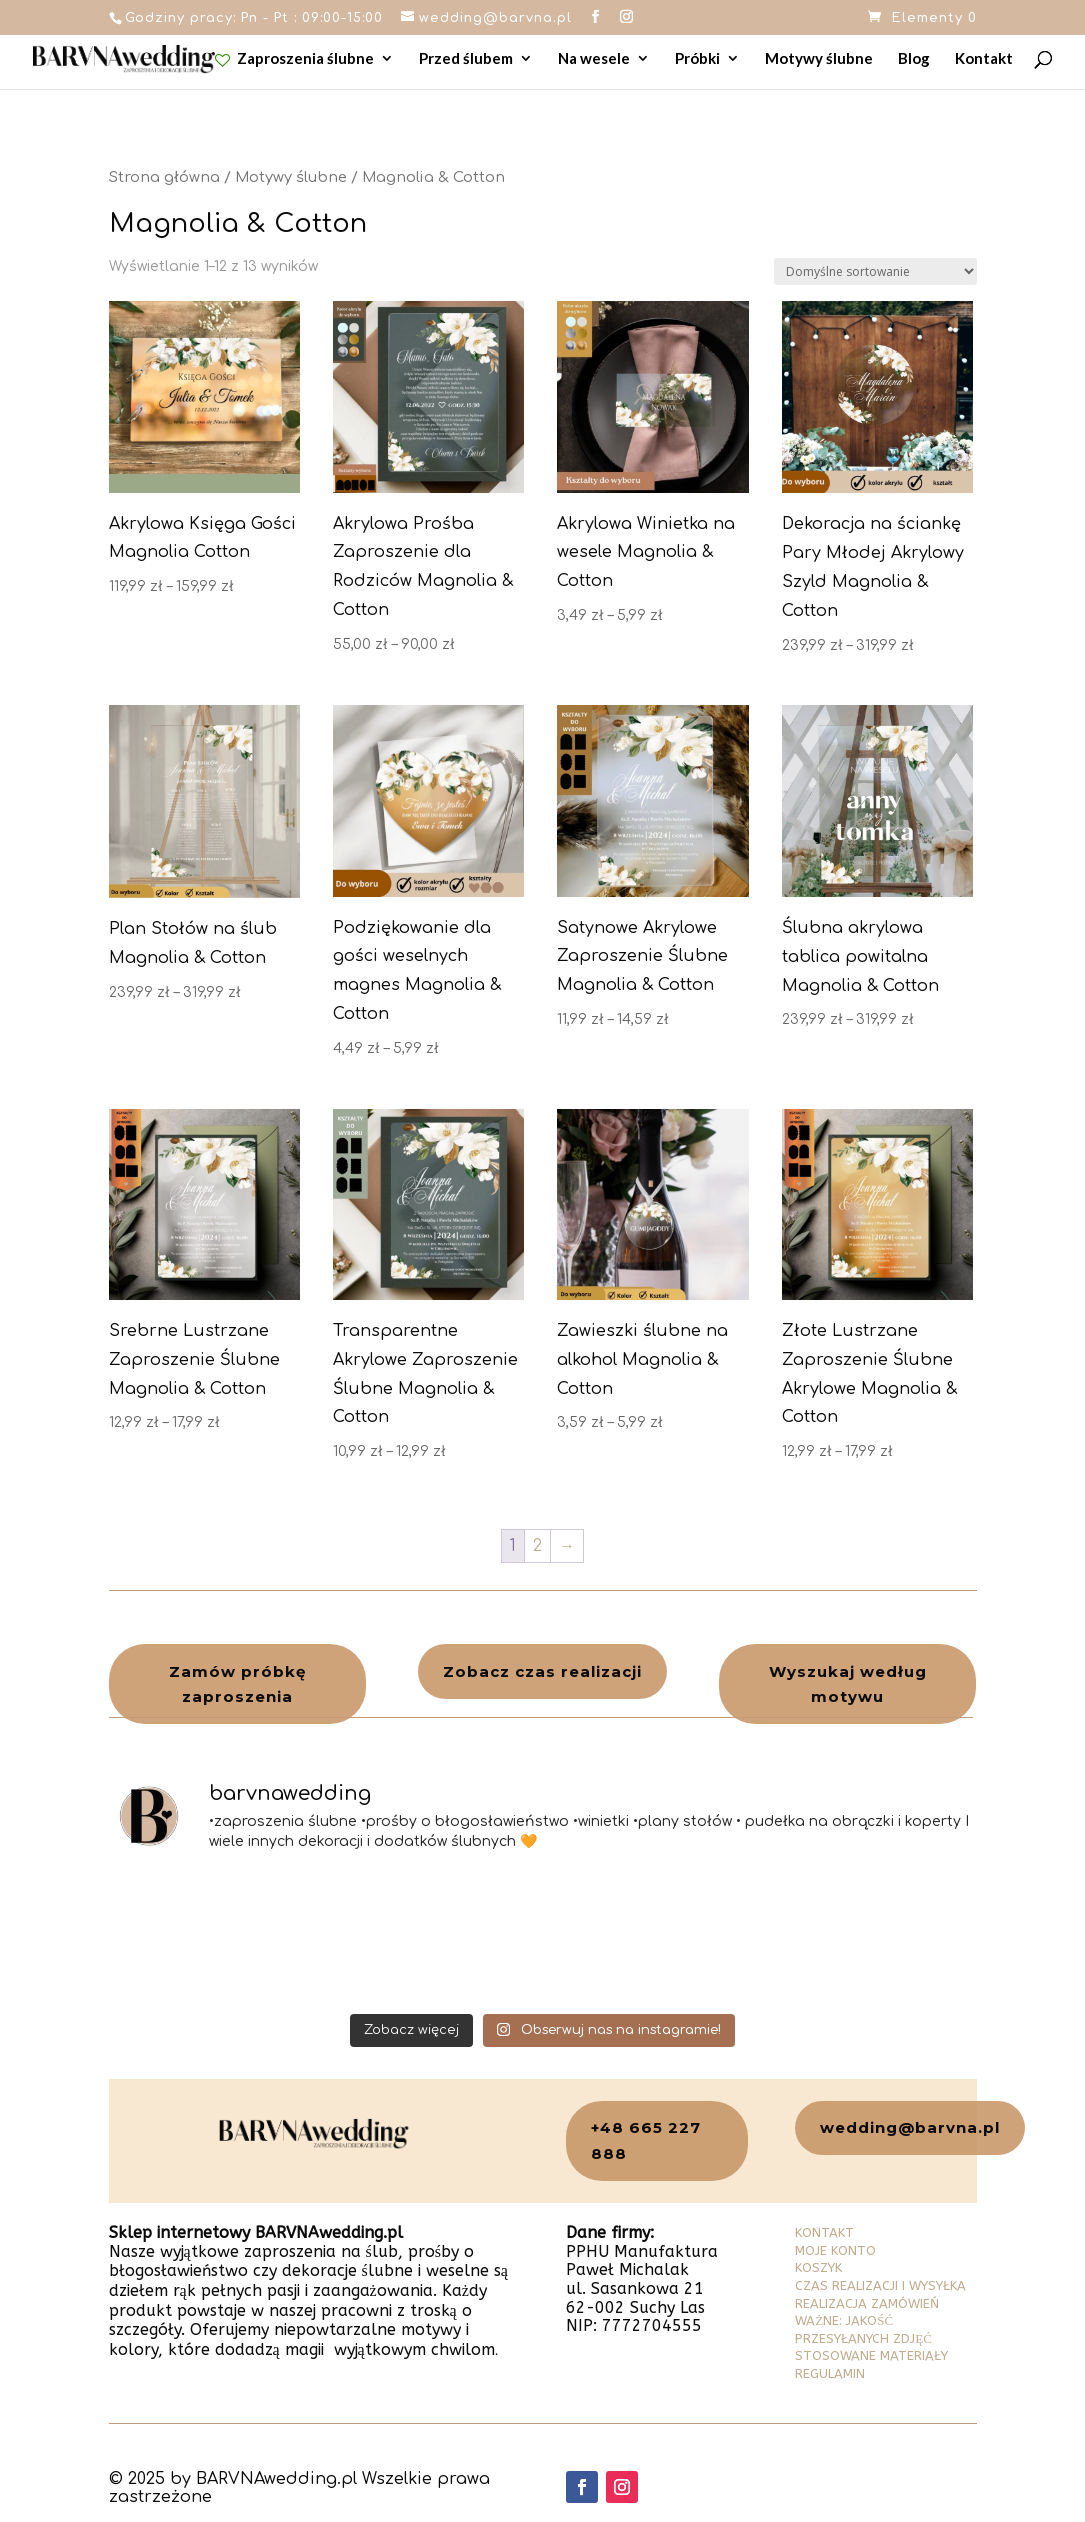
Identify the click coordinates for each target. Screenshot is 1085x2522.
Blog (914, 59)
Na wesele (594, 59)
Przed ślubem (466, 59)
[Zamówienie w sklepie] (875, 271)
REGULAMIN (830, 2373)
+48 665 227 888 (646, 2140)
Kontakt (984, 59)
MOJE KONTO (835, 2250)
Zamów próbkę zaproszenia (237, 1684)
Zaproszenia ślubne (295, 59)
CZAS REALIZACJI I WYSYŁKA (880, 2285)
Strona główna (164, 177)
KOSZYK (818, 2267)
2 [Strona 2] (537, 1546)
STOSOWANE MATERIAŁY (871, 2355)
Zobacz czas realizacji (542, 1671)
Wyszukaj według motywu (848, 1684)
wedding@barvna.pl (910, 2127)
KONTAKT (824, 2232)
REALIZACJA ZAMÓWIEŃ (867, 2303)
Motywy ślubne (819, 59)
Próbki (697, 59)
